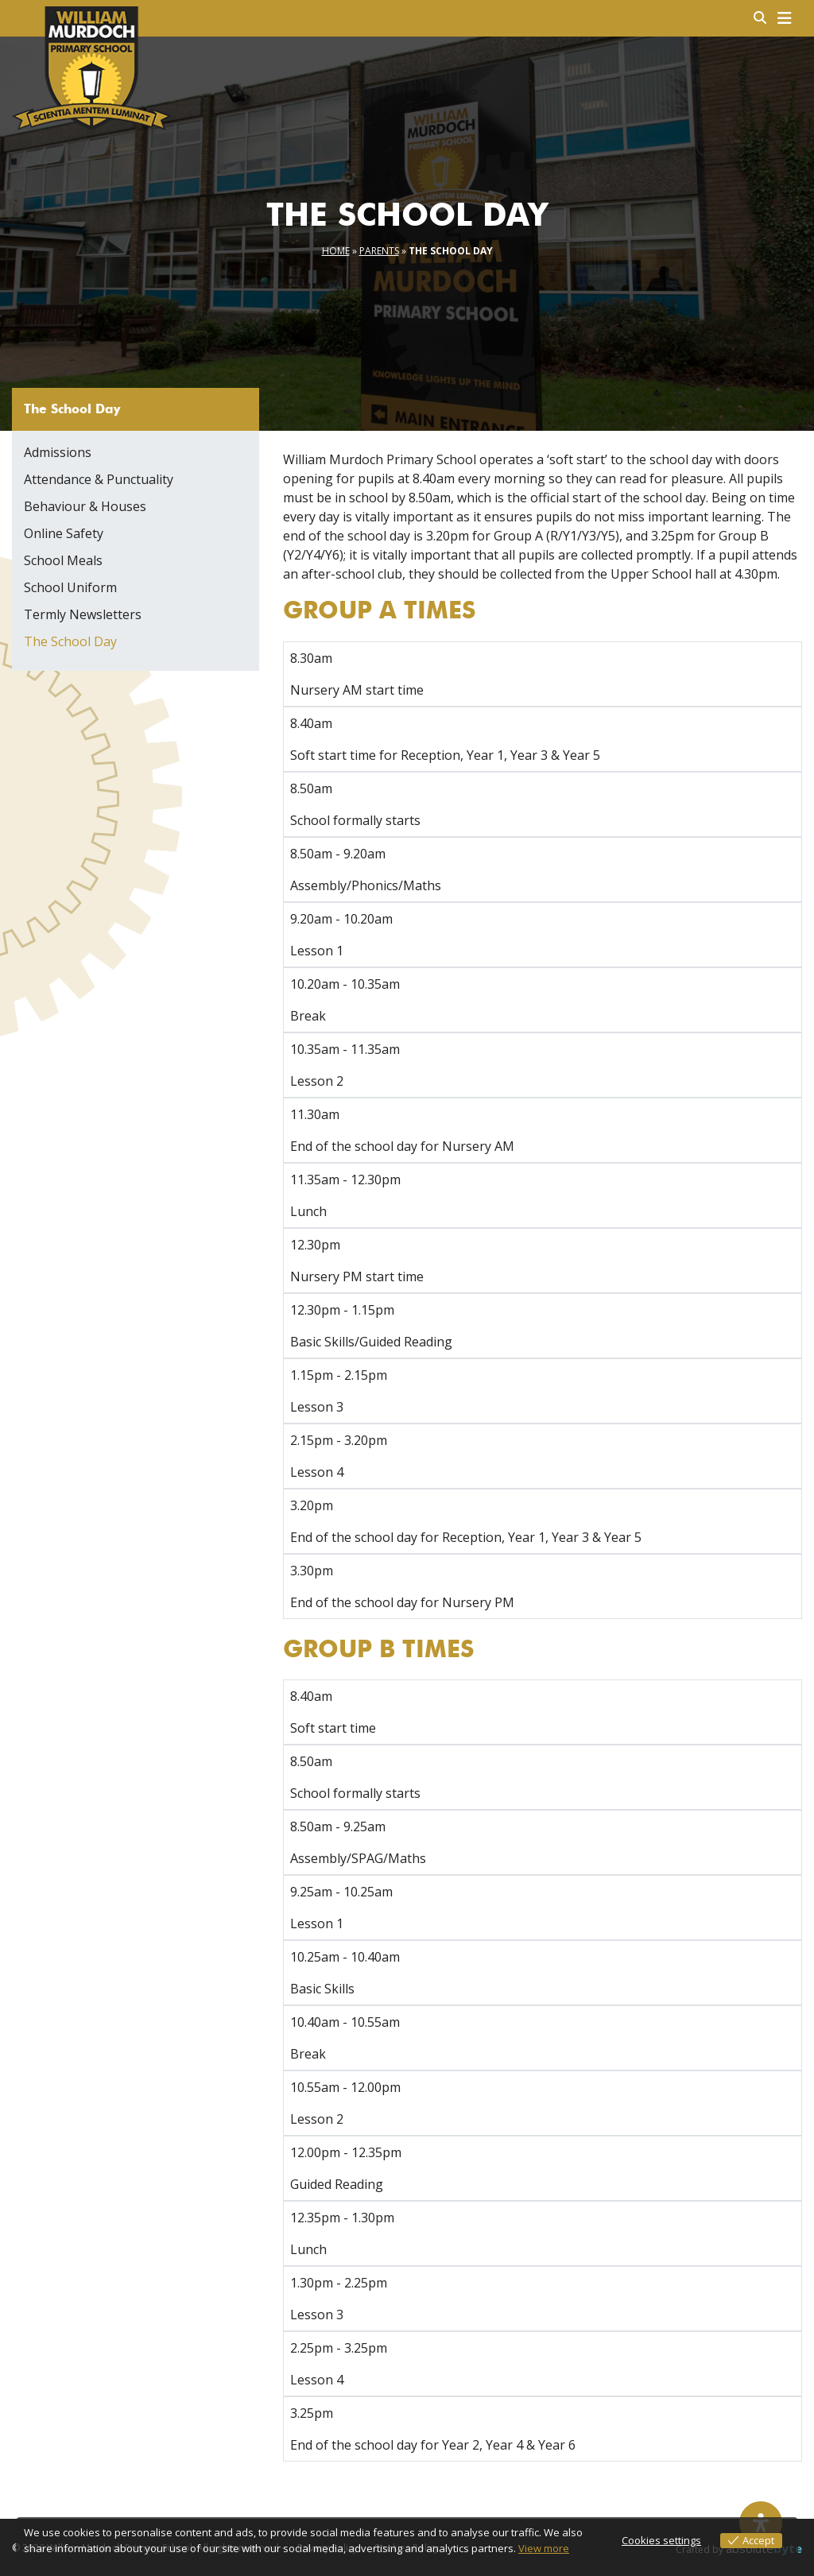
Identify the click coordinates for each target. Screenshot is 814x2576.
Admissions (57, 452)
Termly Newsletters (82, 614)
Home (336, 251)
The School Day (70, 641)
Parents (379, 251)
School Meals (63, 560)
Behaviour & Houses (85, 506)
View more (543, 2548)
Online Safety (63, 533)
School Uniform (70, 587)
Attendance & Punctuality (98, 479)
